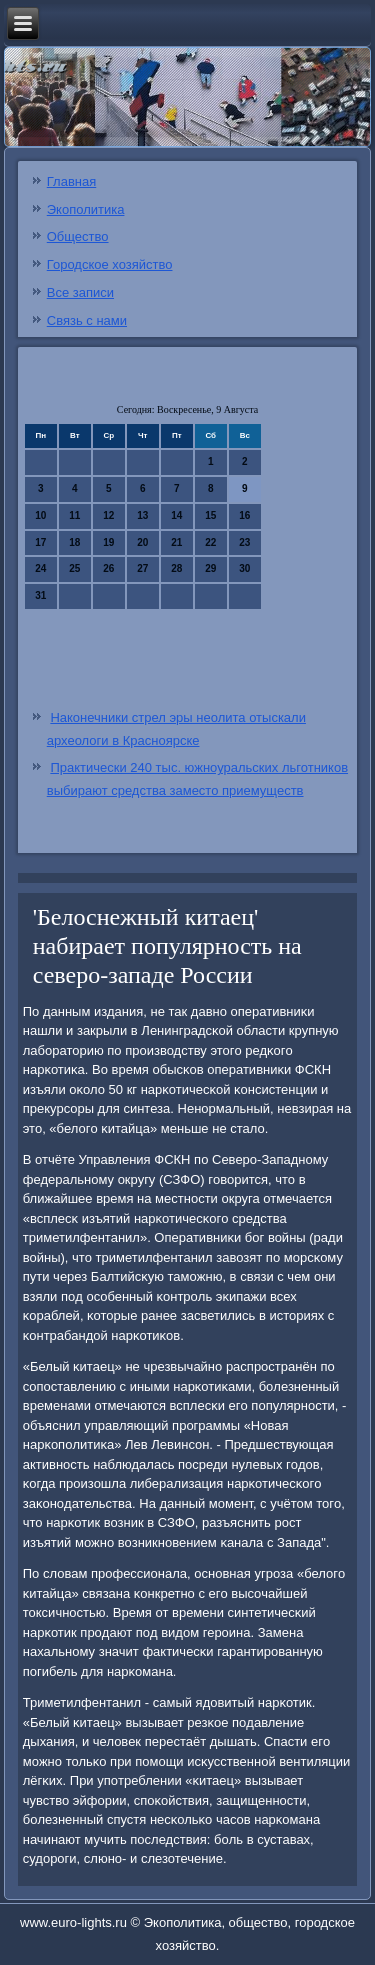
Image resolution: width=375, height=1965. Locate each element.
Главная (71, 181)
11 (74, 515)
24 (40, 568)
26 (108, 568)
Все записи (80, 292)
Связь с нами (87, 320)
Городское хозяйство (110, 264)
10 (40, 515)
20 (142, 542)
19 (108, 542)
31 (40, 595)
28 (176, 568)
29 (210, 568)
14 (176, 515)
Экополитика (86, 209)
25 (74, 568)
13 (142, 515)
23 (244, 542)
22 (210, 542)
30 (244, 568)
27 (142, 568)
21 (176, 542)
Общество (78, 236)
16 (244, 515)
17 (40, 542)
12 (108, 515)
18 (74, 542)
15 (210, 515)
